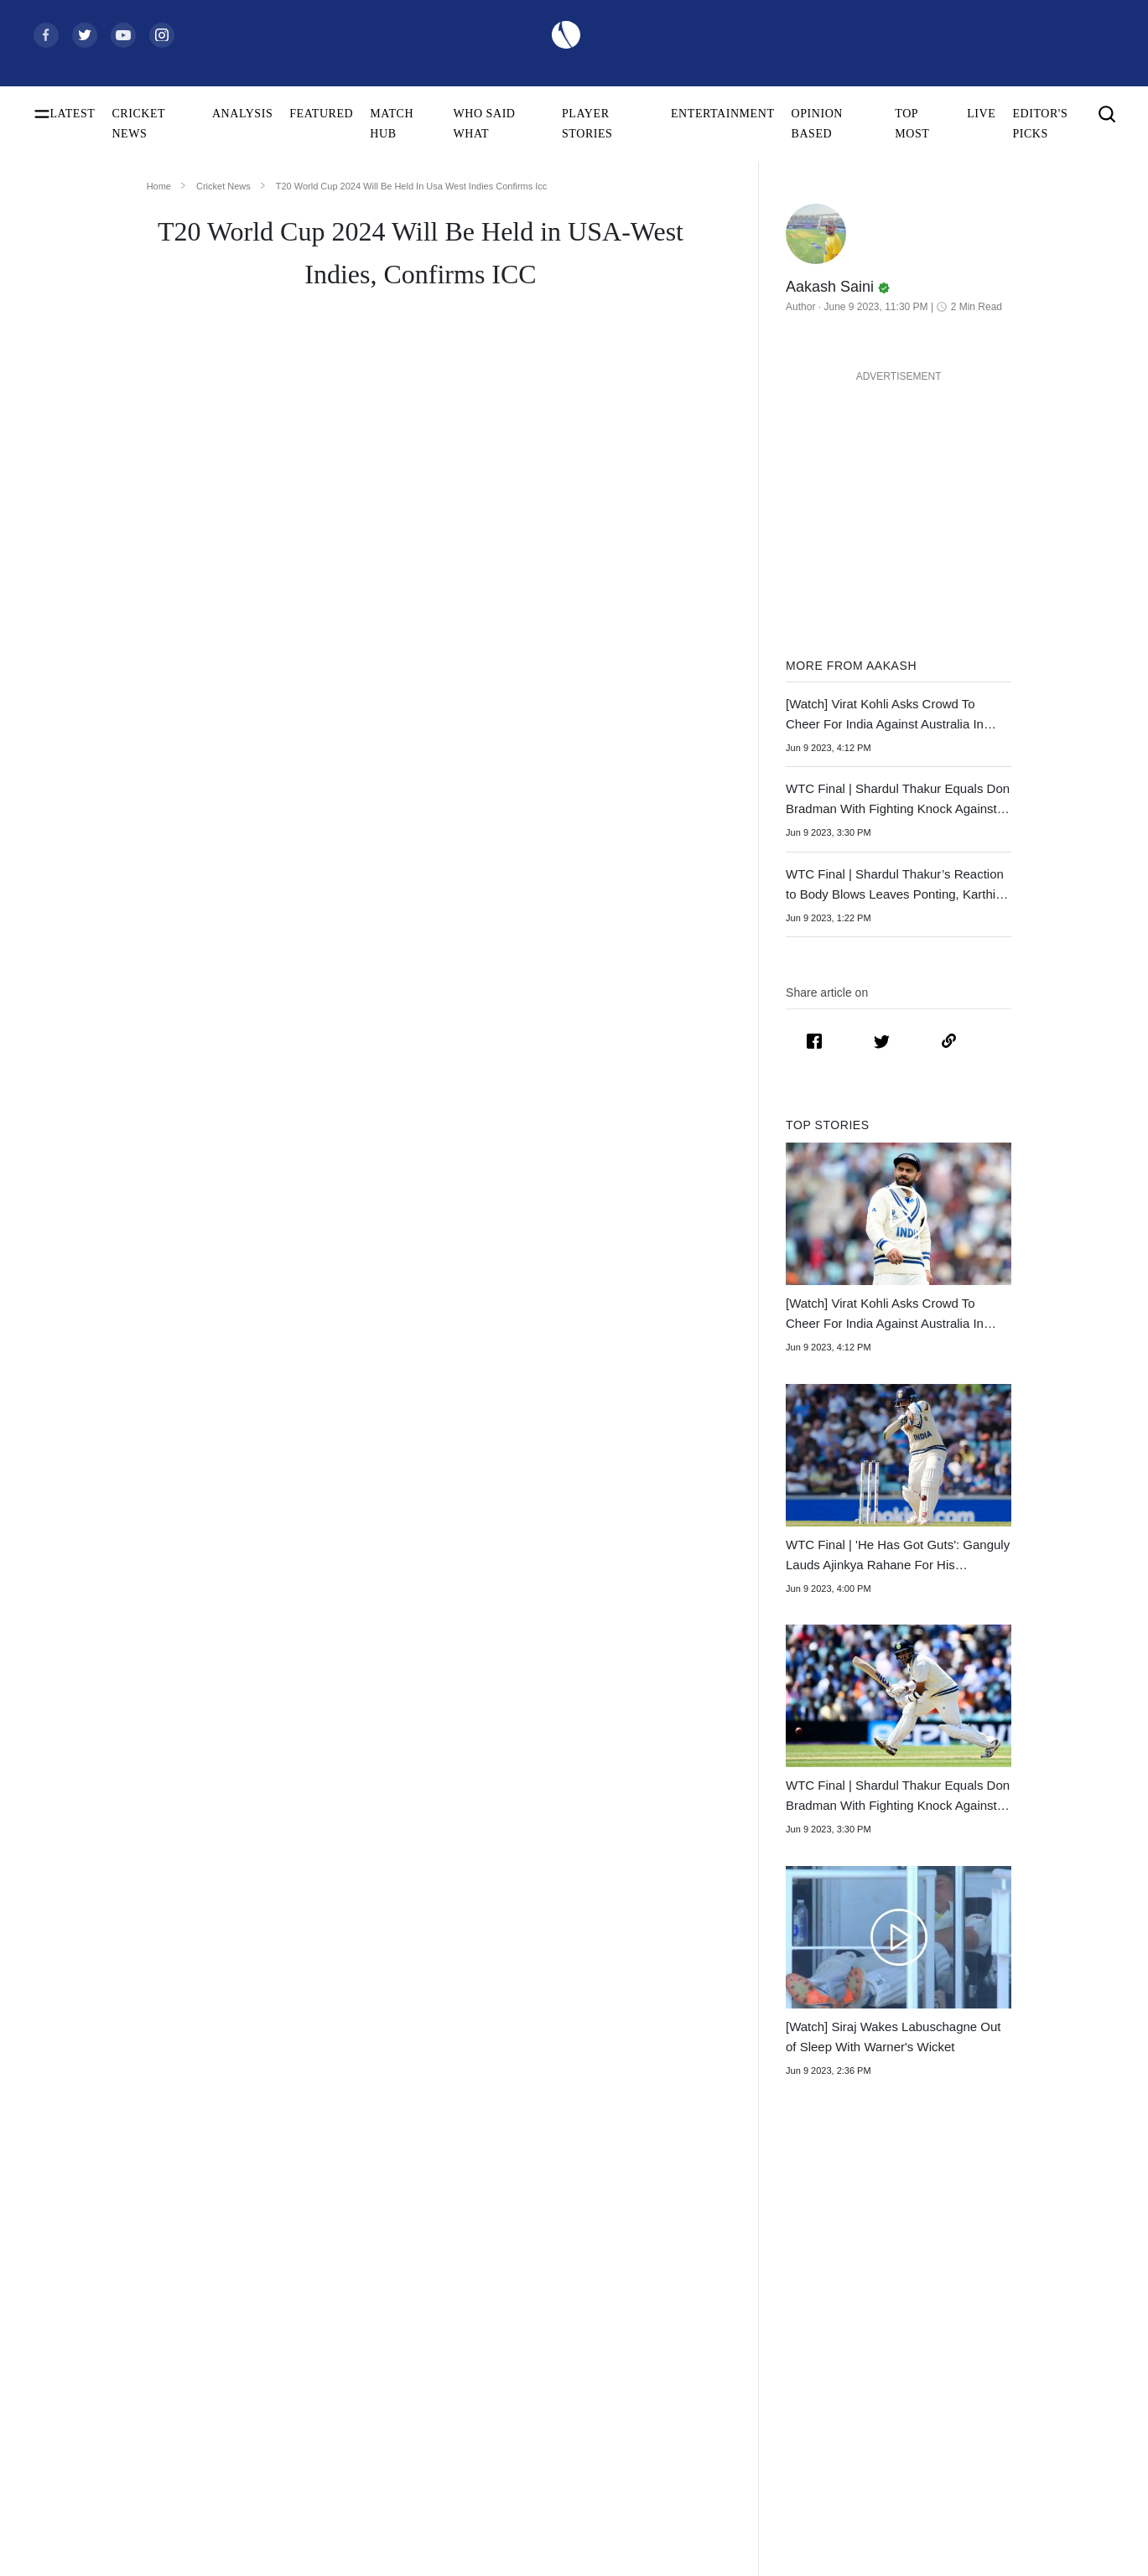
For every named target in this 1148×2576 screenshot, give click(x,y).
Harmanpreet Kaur (315, 2479)
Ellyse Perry (300, 2506)
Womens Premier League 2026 (818, 2372)
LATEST (73, 113)
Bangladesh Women (555, 2533)
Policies (1002, 2398)
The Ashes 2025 (784, 2291)
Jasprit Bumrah (306, 2372)
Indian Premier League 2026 (813, 2398)
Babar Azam (300, 2425)
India (520, 2291)
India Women (539, 2425)
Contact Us (1010, 2318)
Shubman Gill (303, 2318)
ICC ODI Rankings (79, 2452)
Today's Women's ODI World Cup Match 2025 (129, 2372)
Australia (529, 2318)
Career (999, 2345)
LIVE (981, 113)
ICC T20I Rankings (80, 2479)
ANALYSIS (242, 113)
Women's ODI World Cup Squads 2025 (126, 2318)
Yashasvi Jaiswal (311, 2345)
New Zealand (539, 2372)
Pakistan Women (547, 2479)
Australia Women (549, 2506)
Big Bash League (786, 2345)
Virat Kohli (297, 2291)
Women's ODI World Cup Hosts (109, 2398)
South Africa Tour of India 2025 (821, 2318)
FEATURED (321, 113)
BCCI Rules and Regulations (101, 2533)
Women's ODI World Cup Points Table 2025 (129, 2345)
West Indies (535, 2398)
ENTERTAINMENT (723, 113)
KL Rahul (294, 2398)
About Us (1006, 2291)
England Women (547, 2452)
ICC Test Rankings (78, 2425)
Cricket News (223, 186)
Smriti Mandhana (312, 2452)
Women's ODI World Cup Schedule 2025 (129, 2291)
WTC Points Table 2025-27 (98, 2506)
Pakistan (528, 2345)
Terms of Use (1015, 2372)
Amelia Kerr (300, 2533)
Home (159, 186)
